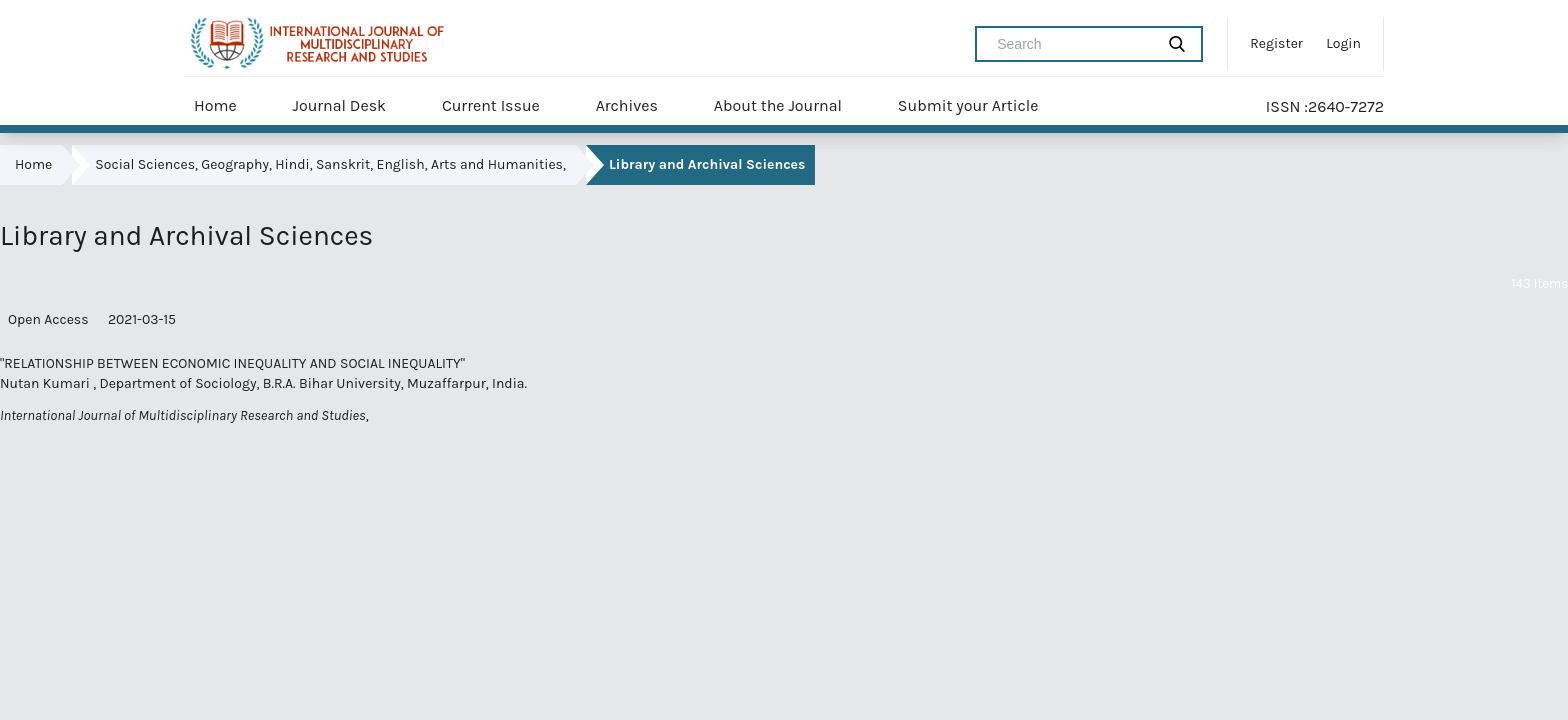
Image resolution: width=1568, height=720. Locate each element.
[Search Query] (1073, 44)
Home (215, 105)
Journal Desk (339, 105)
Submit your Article (968, 105)
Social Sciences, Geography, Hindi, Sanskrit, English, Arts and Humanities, (330, 164)
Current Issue (491, 105)
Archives (627, 105)
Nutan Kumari (46, 383)
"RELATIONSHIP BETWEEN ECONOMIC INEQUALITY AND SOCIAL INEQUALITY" (232, 363)
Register (1276, 43)
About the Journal (778, 105)
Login (1343, 43)
